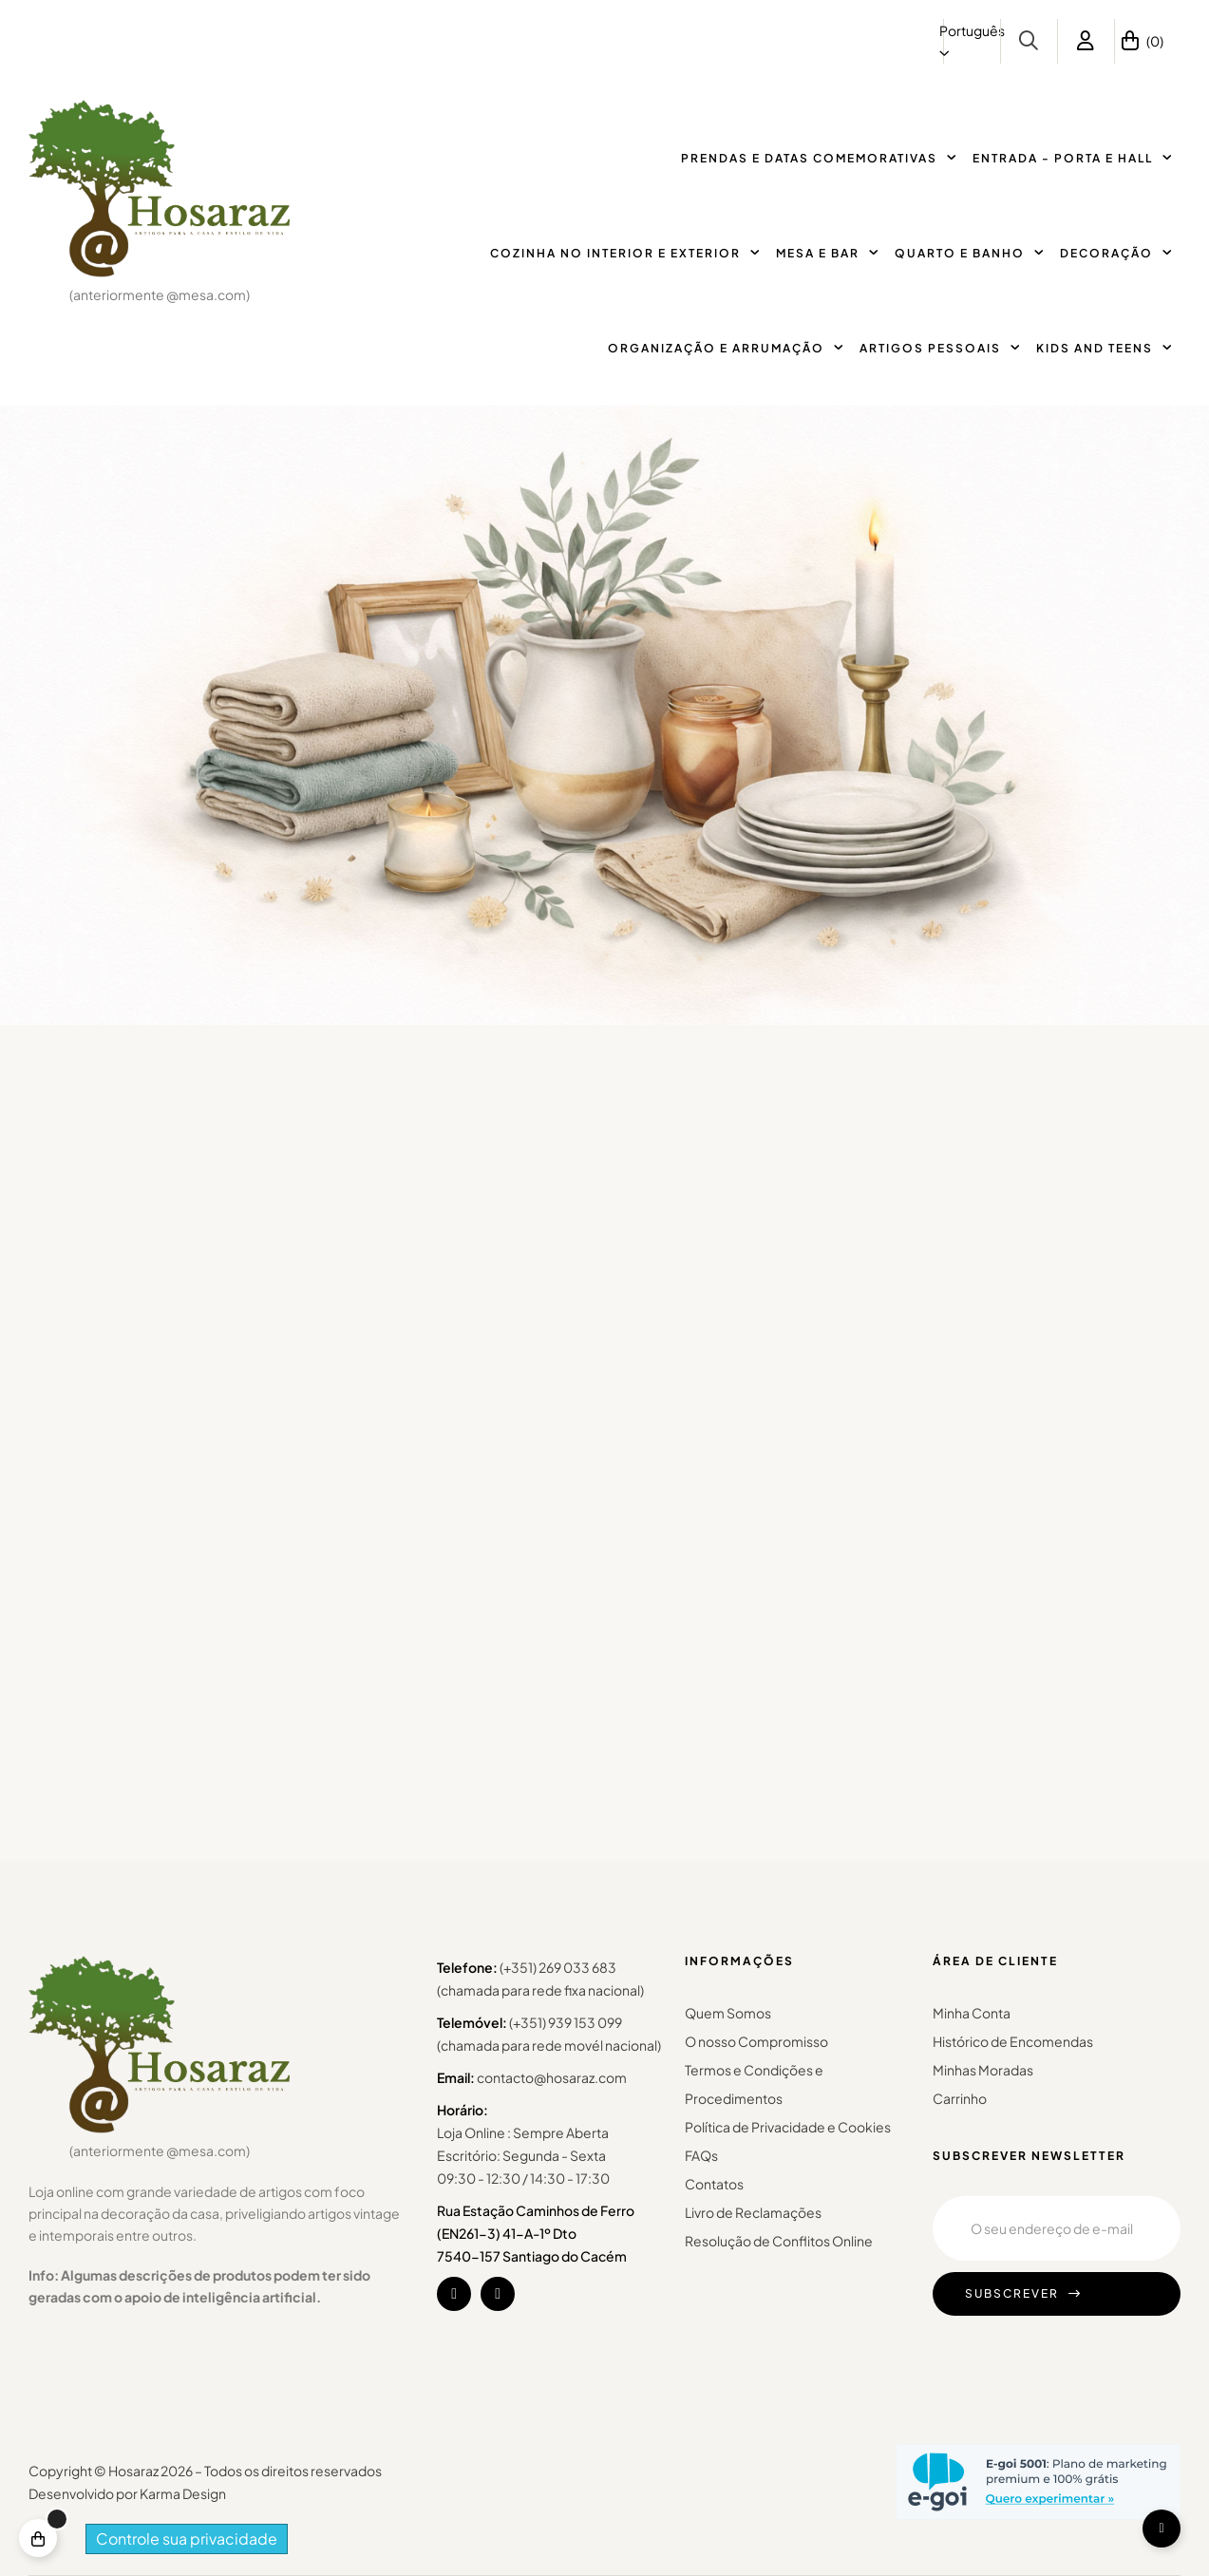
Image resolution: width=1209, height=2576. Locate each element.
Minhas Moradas (983, 2069)
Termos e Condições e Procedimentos (754, 2084)
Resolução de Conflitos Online (779, 2240)
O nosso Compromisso (756, 2041)
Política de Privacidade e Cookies (788, 2126)
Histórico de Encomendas (1013, 2041)
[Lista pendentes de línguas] (972, 41)
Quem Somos (728, 2012)
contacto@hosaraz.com (552, 2077)
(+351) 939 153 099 (565, 2022)
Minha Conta (972, 2012)
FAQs (701, 2155)
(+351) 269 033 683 (558, 1967)
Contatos (714, 2183)
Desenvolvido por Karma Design (127, 2493)
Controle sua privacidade (186, 2538)
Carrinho (960, 2098)
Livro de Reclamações (753, 2212)
